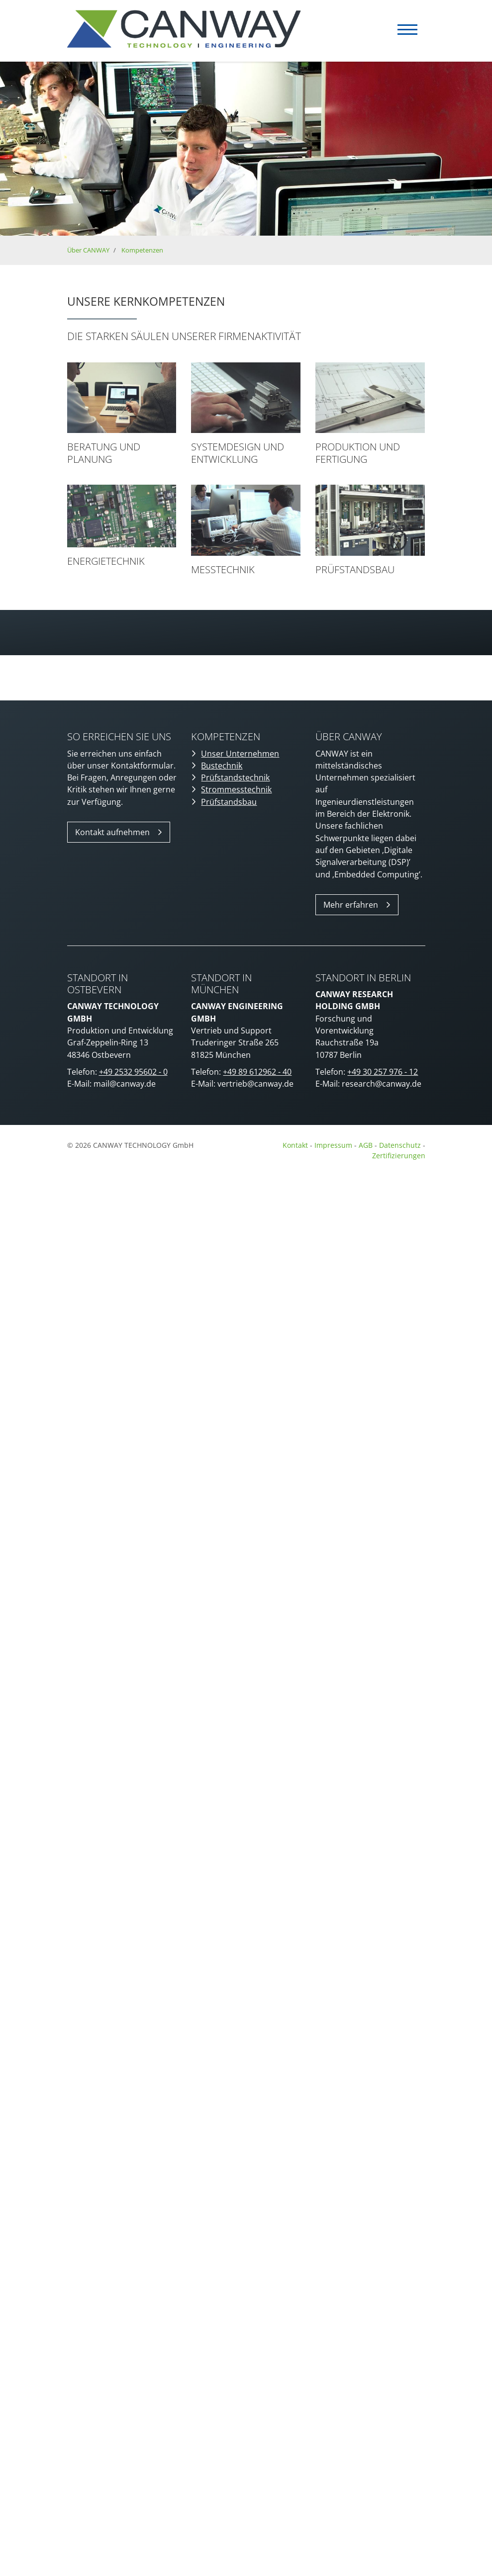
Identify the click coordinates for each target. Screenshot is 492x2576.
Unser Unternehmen (240, 753)
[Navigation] (407, 29)
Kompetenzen (142, 250)
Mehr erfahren (350, 904)
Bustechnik (221, 765)
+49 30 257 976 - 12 (382, 1071)
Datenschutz (401, 1145)
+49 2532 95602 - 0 (133, 1071)
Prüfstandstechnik (235, 777)
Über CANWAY (88, 250)
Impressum (333, 1145)
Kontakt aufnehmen (112, 832)
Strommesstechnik (236, 789)
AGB (366, 1145)
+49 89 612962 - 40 (257, 1071)
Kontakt (295, 1145)
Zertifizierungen (398, 1155)
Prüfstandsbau (229, 801)
